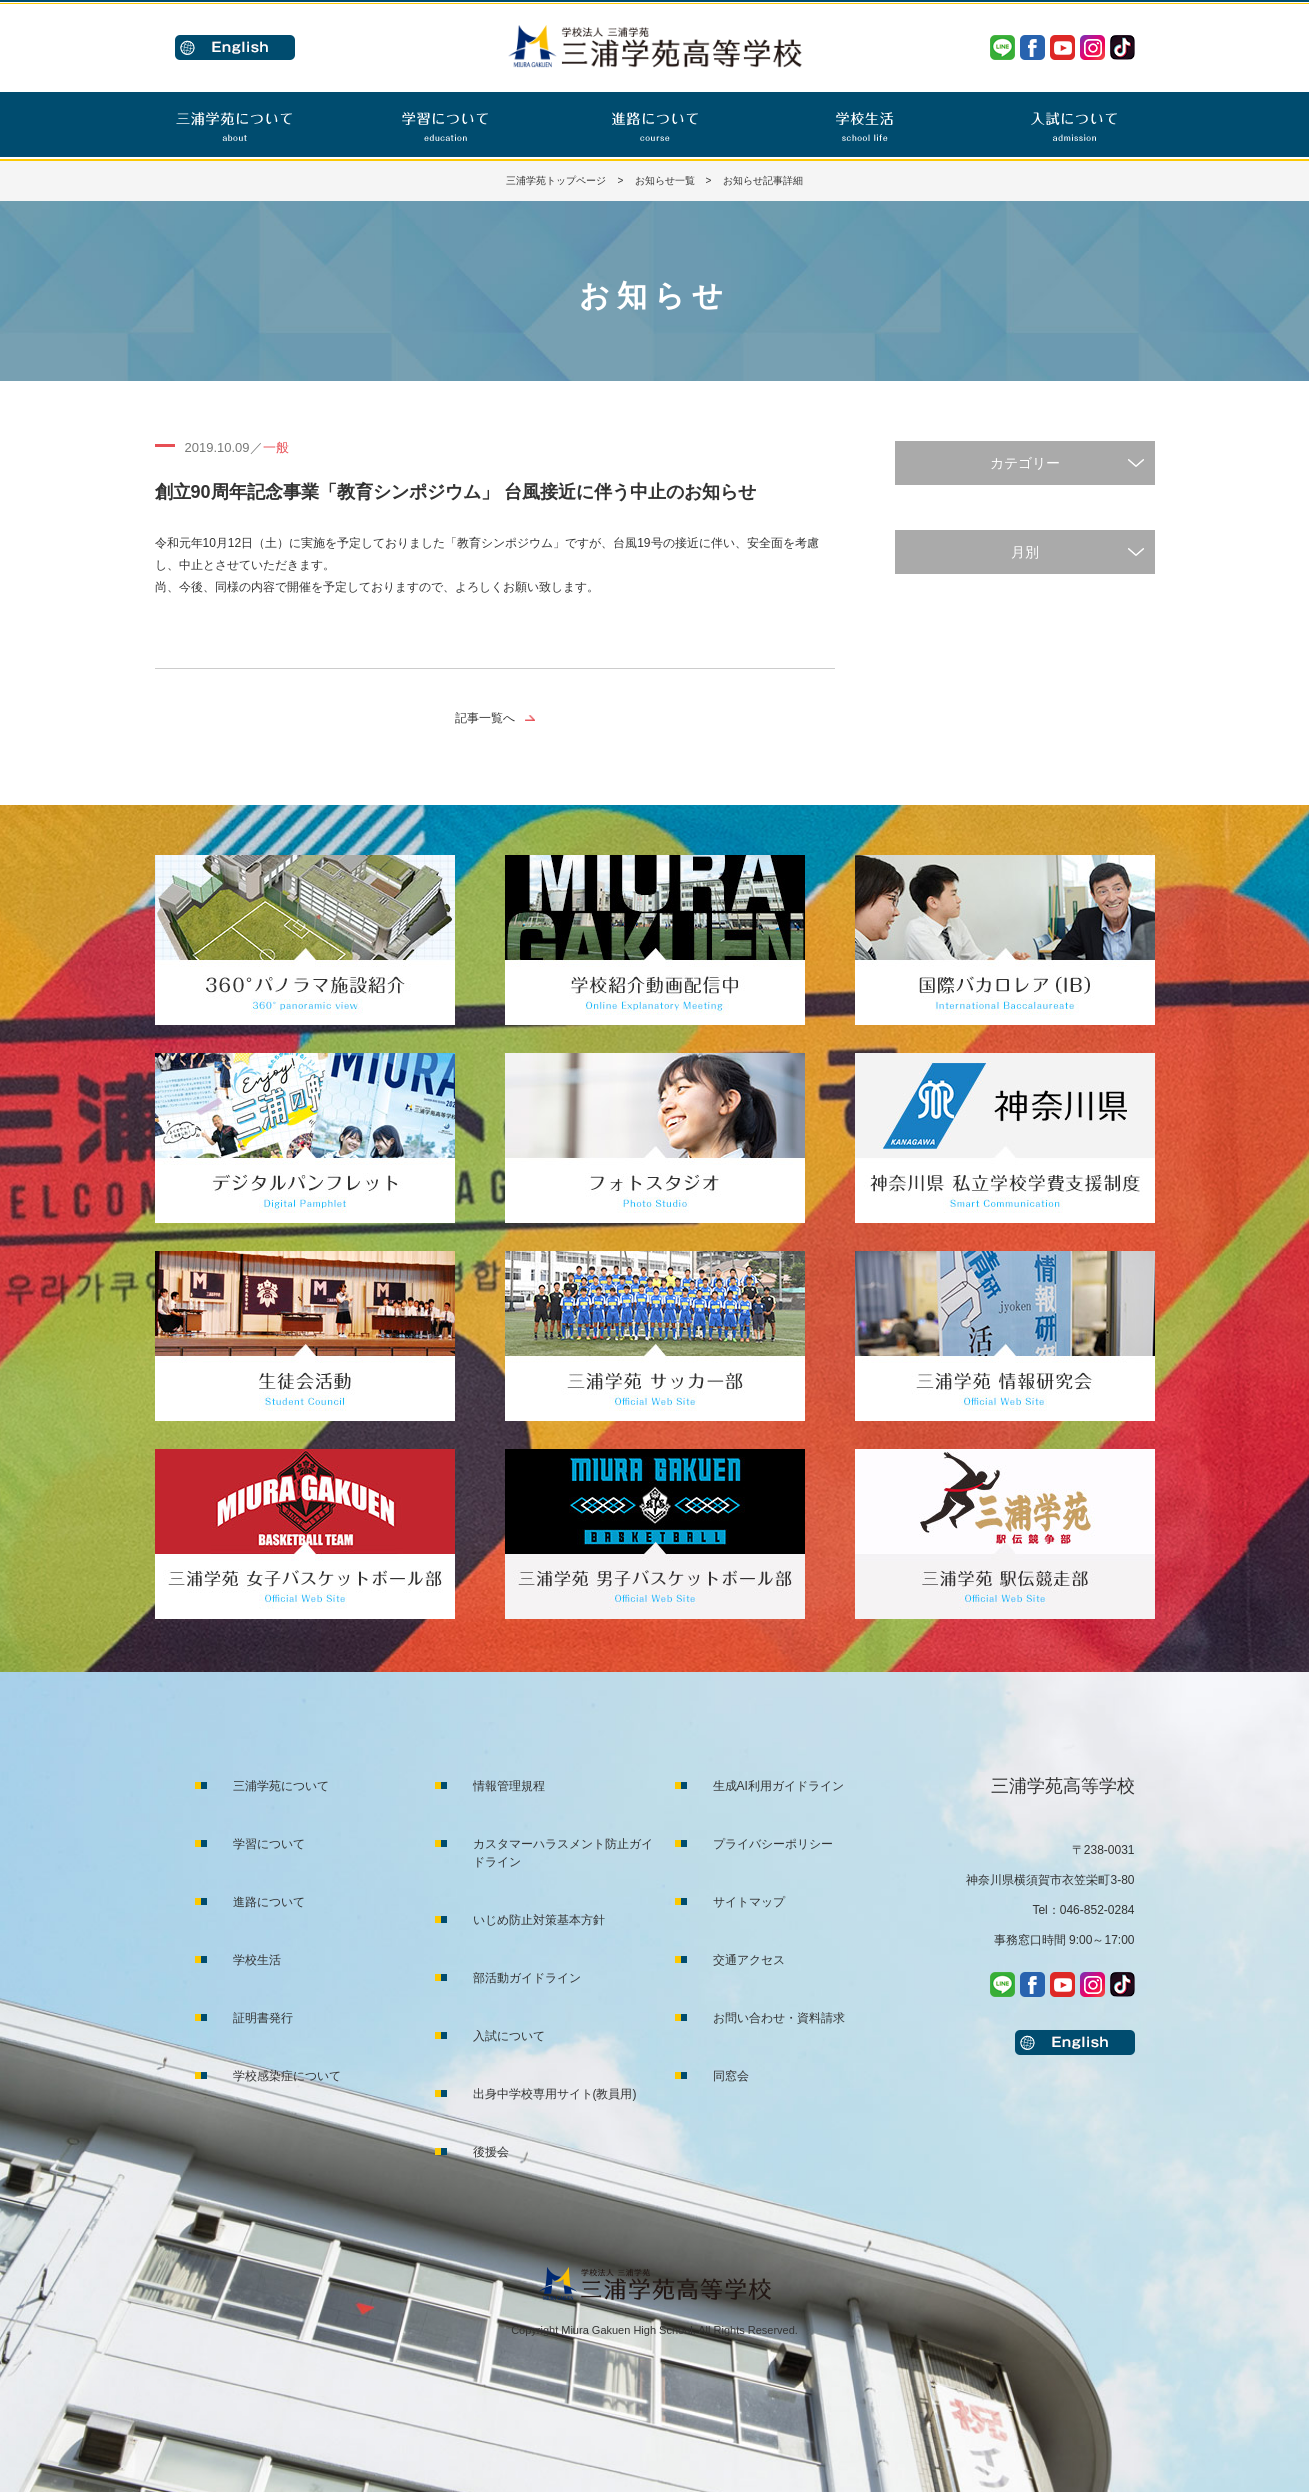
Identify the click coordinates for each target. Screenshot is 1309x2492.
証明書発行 (263, 2018)
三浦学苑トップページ (556, 180)
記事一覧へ (485, 718)
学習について (269, 1844)
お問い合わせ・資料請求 (779, 2018)
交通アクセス (749, 1960)
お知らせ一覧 (665, 180)
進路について (269, 1902)
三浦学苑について (281, 1786)
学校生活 (257, 1960)
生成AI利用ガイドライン (778, 1786)
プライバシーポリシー (773, 1844)
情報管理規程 (509, 1786)
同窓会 (731, 2076)
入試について (509, 2036)
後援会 (491, 2152)
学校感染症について (287, 2076)
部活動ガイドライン (527, 1978)
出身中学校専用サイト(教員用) (555, 2094)
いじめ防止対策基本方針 (539, 1920)
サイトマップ (749, 1902)
